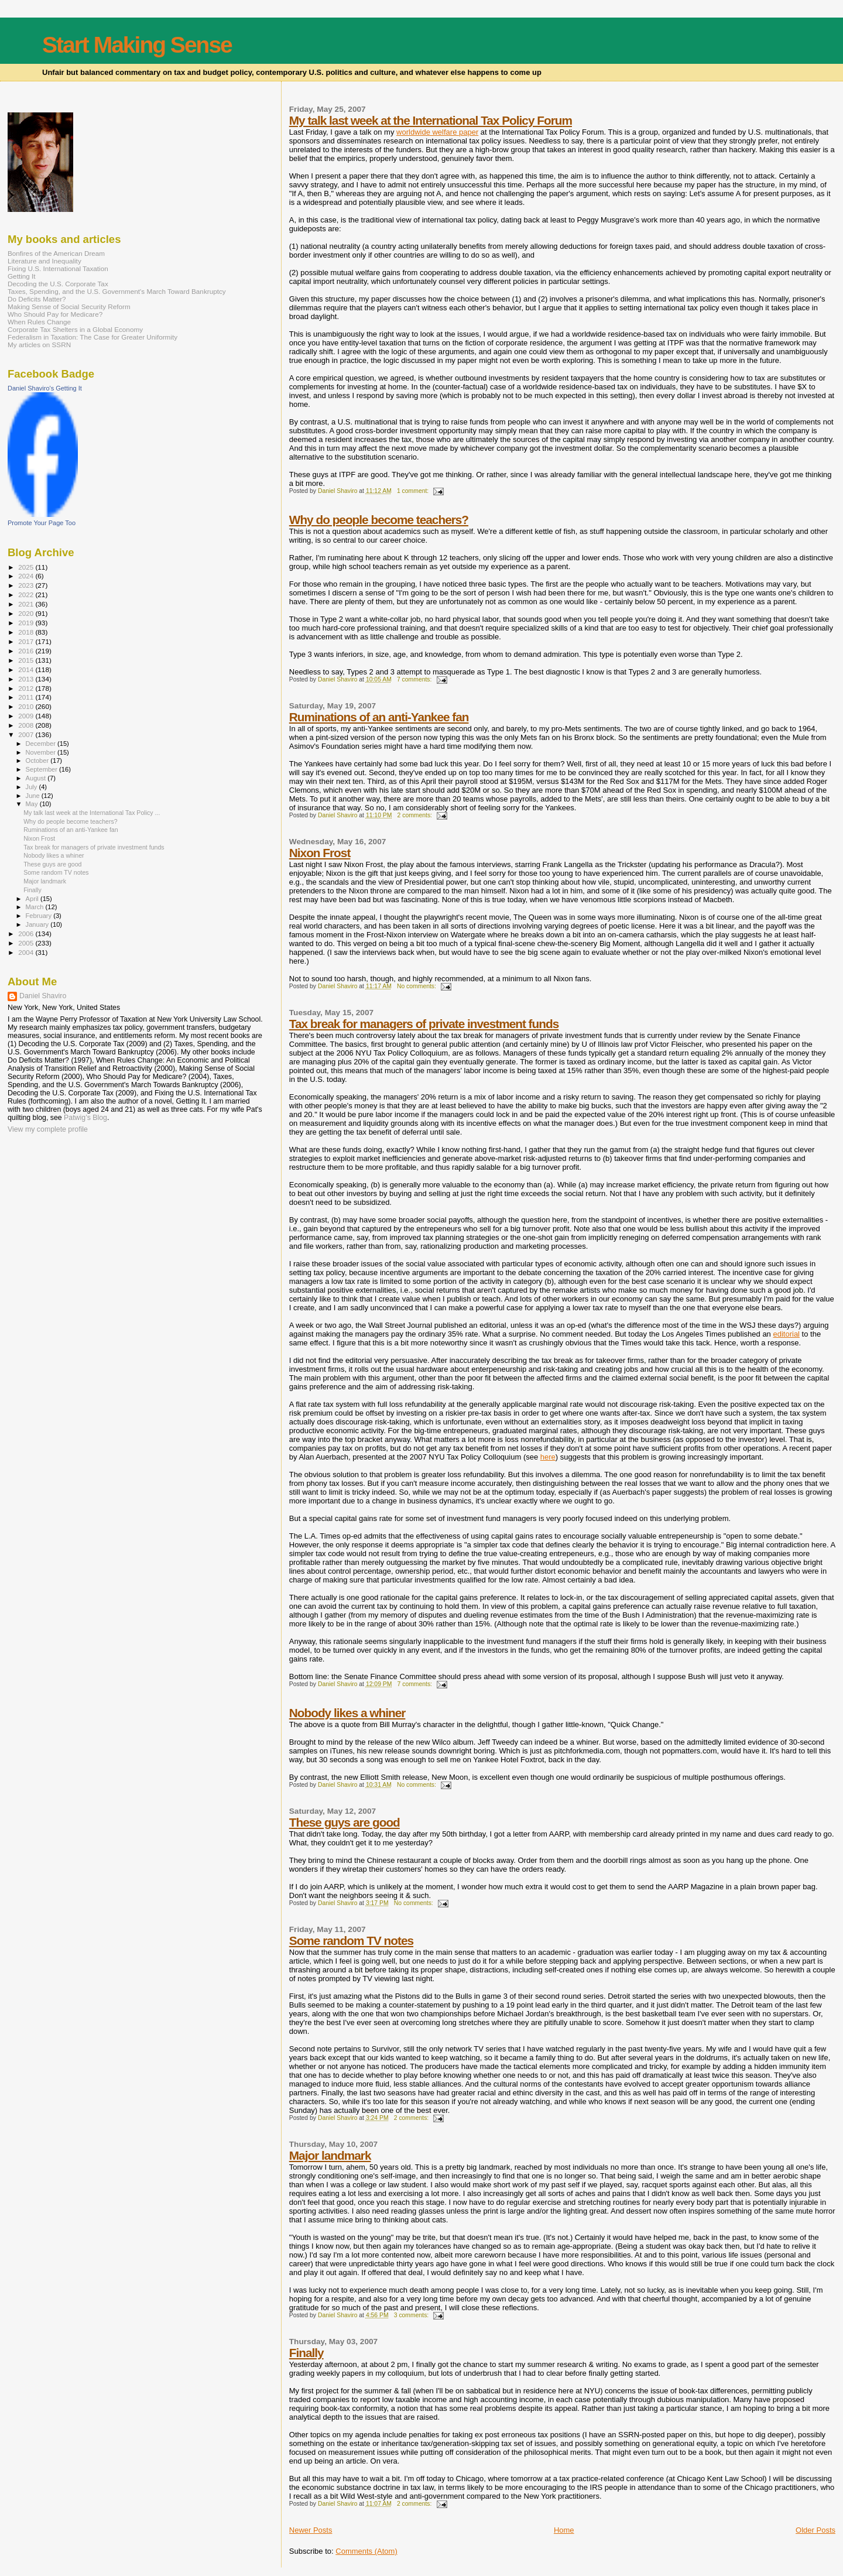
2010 (26, 706)
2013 (26, 679)
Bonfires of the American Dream (56, 253)
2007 (26, 734)
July (32, 786)
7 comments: (415, 679)
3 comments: (412, 2315)
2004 (26, 952)
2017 (26, 641)
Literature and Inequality (44, 261)
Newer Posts (311, 2530)
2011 (26, 697)
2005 (26, 943)
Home (564, 2530)
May (33, 803)
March (36, 906)
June (34, 795)
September (43, 769)
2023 (26, 585)
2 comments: (415, 815)
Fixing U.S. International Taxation (58, 268)
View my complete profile (48, 1129)
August (37, 778)
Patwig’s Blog (85, 1118)
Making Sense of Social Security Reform (69, 306)
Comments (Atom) (366, 2551)
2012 (26, 688)
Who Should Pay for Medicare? (55, 314)
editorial (786, 1334)
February (40, 915)
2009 (26, 716)
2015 (26, 660)
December (41, 743)
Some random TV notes (351, 1940)
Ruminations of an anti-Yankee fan (379, 717)
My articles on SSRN (39, 344)
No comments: (417, 986)
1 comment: (413, 491)
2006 (26, 933)
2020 (26, 613)
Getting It (22, 276)
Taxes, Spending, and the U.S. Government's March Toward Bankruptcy (117, 291)
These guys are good (344, 1822)
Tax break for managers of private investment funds (423, 1023)
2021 (26, 604)
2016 (26, 651)
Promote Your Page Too (42, 522)
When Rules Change (39, 322)
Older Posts (815, 2530)
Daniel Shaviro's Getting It (45, 388)
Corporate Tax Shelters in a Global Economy (75, 329)
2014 (26, 669)
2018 (26, 632)
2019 (26, 622)
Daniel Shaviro (42, 996)
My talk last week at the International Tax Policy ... (91, 812)
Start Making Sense (137, 44)
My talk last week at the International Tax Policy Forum (430, 120)
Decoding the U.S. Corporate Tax (58, 283)
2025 (26, 567)
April (33, 898)
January (38, 924)
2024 (26, 576)
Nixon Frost (320, 852)
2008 (26, 725)
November (41, 752)
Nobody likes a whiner (347, 1712)
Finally (306, 2352)
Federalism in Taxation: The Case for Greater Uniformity (92, 337)
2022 (26, 594)
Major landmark (330, 2155)
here (548, 1457)
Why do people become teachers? (378, 519)
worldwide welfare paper (437, 132)
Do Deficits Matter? (37, 299)
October (38, 760)
